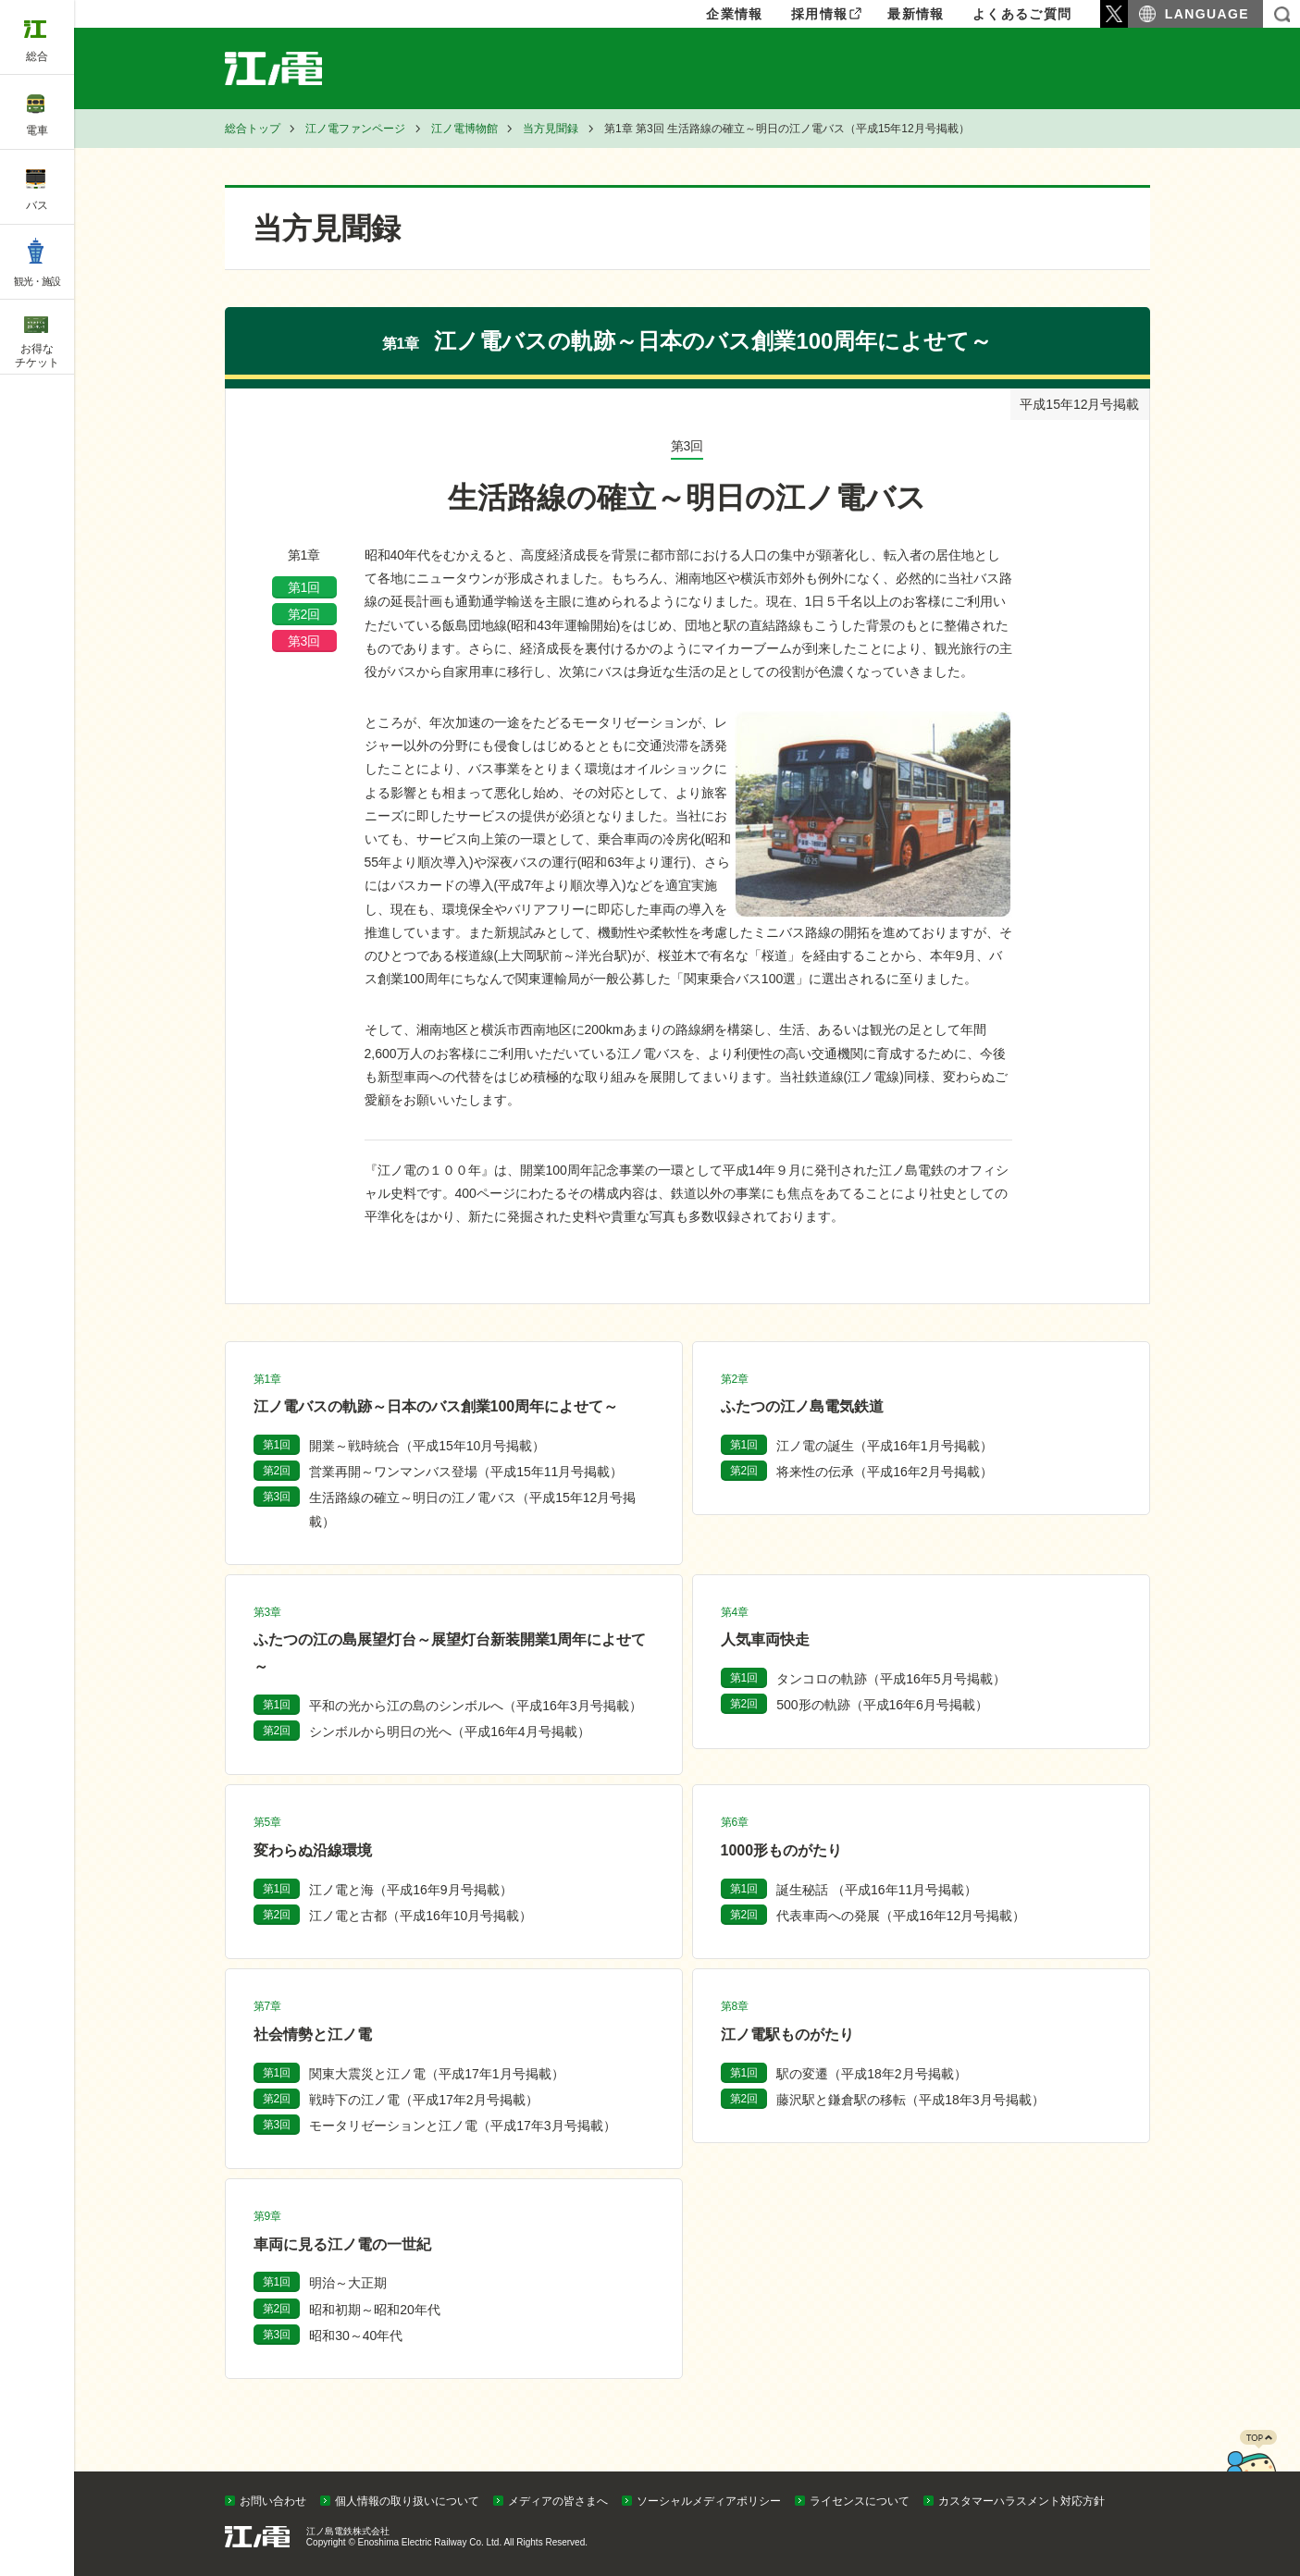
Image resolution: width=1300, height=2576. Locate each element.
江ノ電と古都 (420, 1915)
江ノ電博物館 (464, 128)
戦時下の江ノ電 (423, 2099)
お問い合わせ (273, 2501)
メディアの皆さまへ (558, 2501)
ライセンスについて (860, 2501)
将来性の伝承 (884, 1471)
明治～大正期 (348, 2282)
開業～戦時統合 (427, 1445)
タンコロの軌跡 (890, 1678)
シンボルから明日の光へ (449, 1731)
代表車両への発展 (900, 1915)
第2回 (304, 614)
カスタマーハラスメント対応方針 (1021, 2501)
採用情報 (819, 13)
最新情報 (916, 13)
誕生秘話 (876, 1889)
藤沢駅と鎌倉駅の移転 (910, 2099)
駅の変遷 (871, 2073)
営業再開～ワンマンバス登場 (466, 1471)
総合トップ (252, 128)
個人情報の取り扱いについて (407, 2501)
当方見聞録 (550, 128)
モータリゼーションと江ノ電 (462, 2125)
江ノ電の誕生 (884, 1445)
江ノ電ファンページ (355, 128)
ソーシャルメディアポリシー (709, 2501)
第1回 (304, 587)
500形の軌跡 (882, 1704)
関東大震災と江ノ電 (436, 2073)
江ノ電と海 (410, 1889)
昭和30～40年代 (355, 2335)
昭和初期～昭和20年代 (374, 2309)
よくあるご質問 (1022, 13)
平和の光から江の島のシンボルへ (475, 1705)
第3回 (304, 641)
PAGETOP (1251, 2467)
